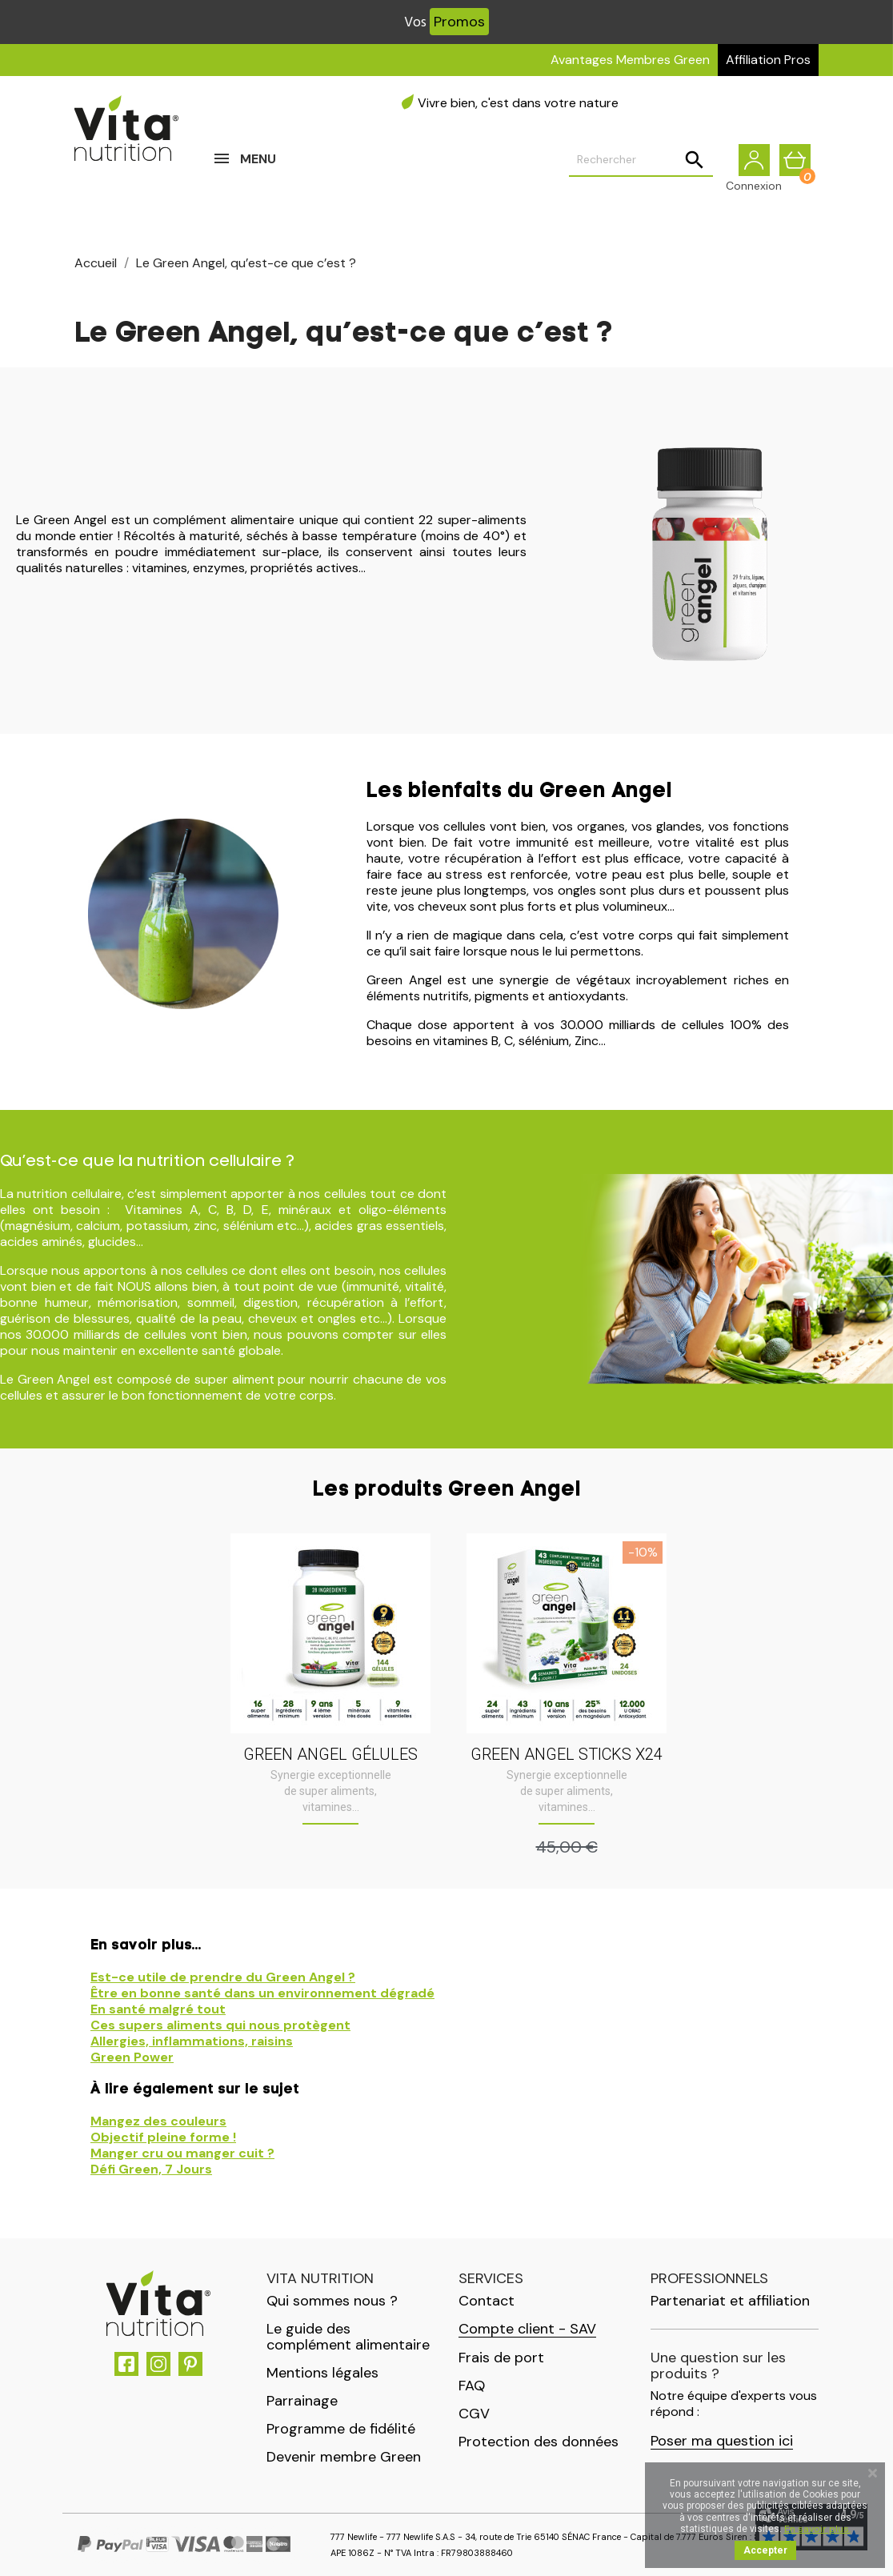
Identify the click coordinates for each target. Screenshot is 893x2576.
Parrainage (302, 2401)
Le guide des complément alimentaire (348, 2337)
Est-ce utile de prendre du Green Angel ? (222, 1977)
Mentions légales (322, 2373)
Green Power (132, 2057)
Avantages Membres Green (630, 59)
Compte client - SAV (527, 2329)
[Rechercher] (641, 161)
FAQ (472, 2386)
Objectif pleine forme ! (163, 2137)
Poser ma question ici (722, 2441)
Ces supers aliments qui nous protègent (220, 2025)
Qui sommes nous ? (332, 2301)
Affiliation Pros (768, 59)
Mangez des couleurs (158, 2121)
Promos (459, 21)
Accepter (765, 2550)
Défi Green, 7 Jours (151, 2169)
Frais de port (501, 2358)
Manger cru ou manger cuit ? (182, 2153)
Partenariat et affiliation (730, 2301)
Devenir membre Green (343, 2457)
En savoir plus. (817, 2528)
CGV (474, 2414)
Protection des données (539, 2442)
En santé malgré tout (158, 2009)
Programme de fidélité (340, 2429)
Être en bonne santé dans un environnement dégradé (262, 1993)
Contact (487, 2301)
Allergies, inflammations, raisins (191, 2041)
